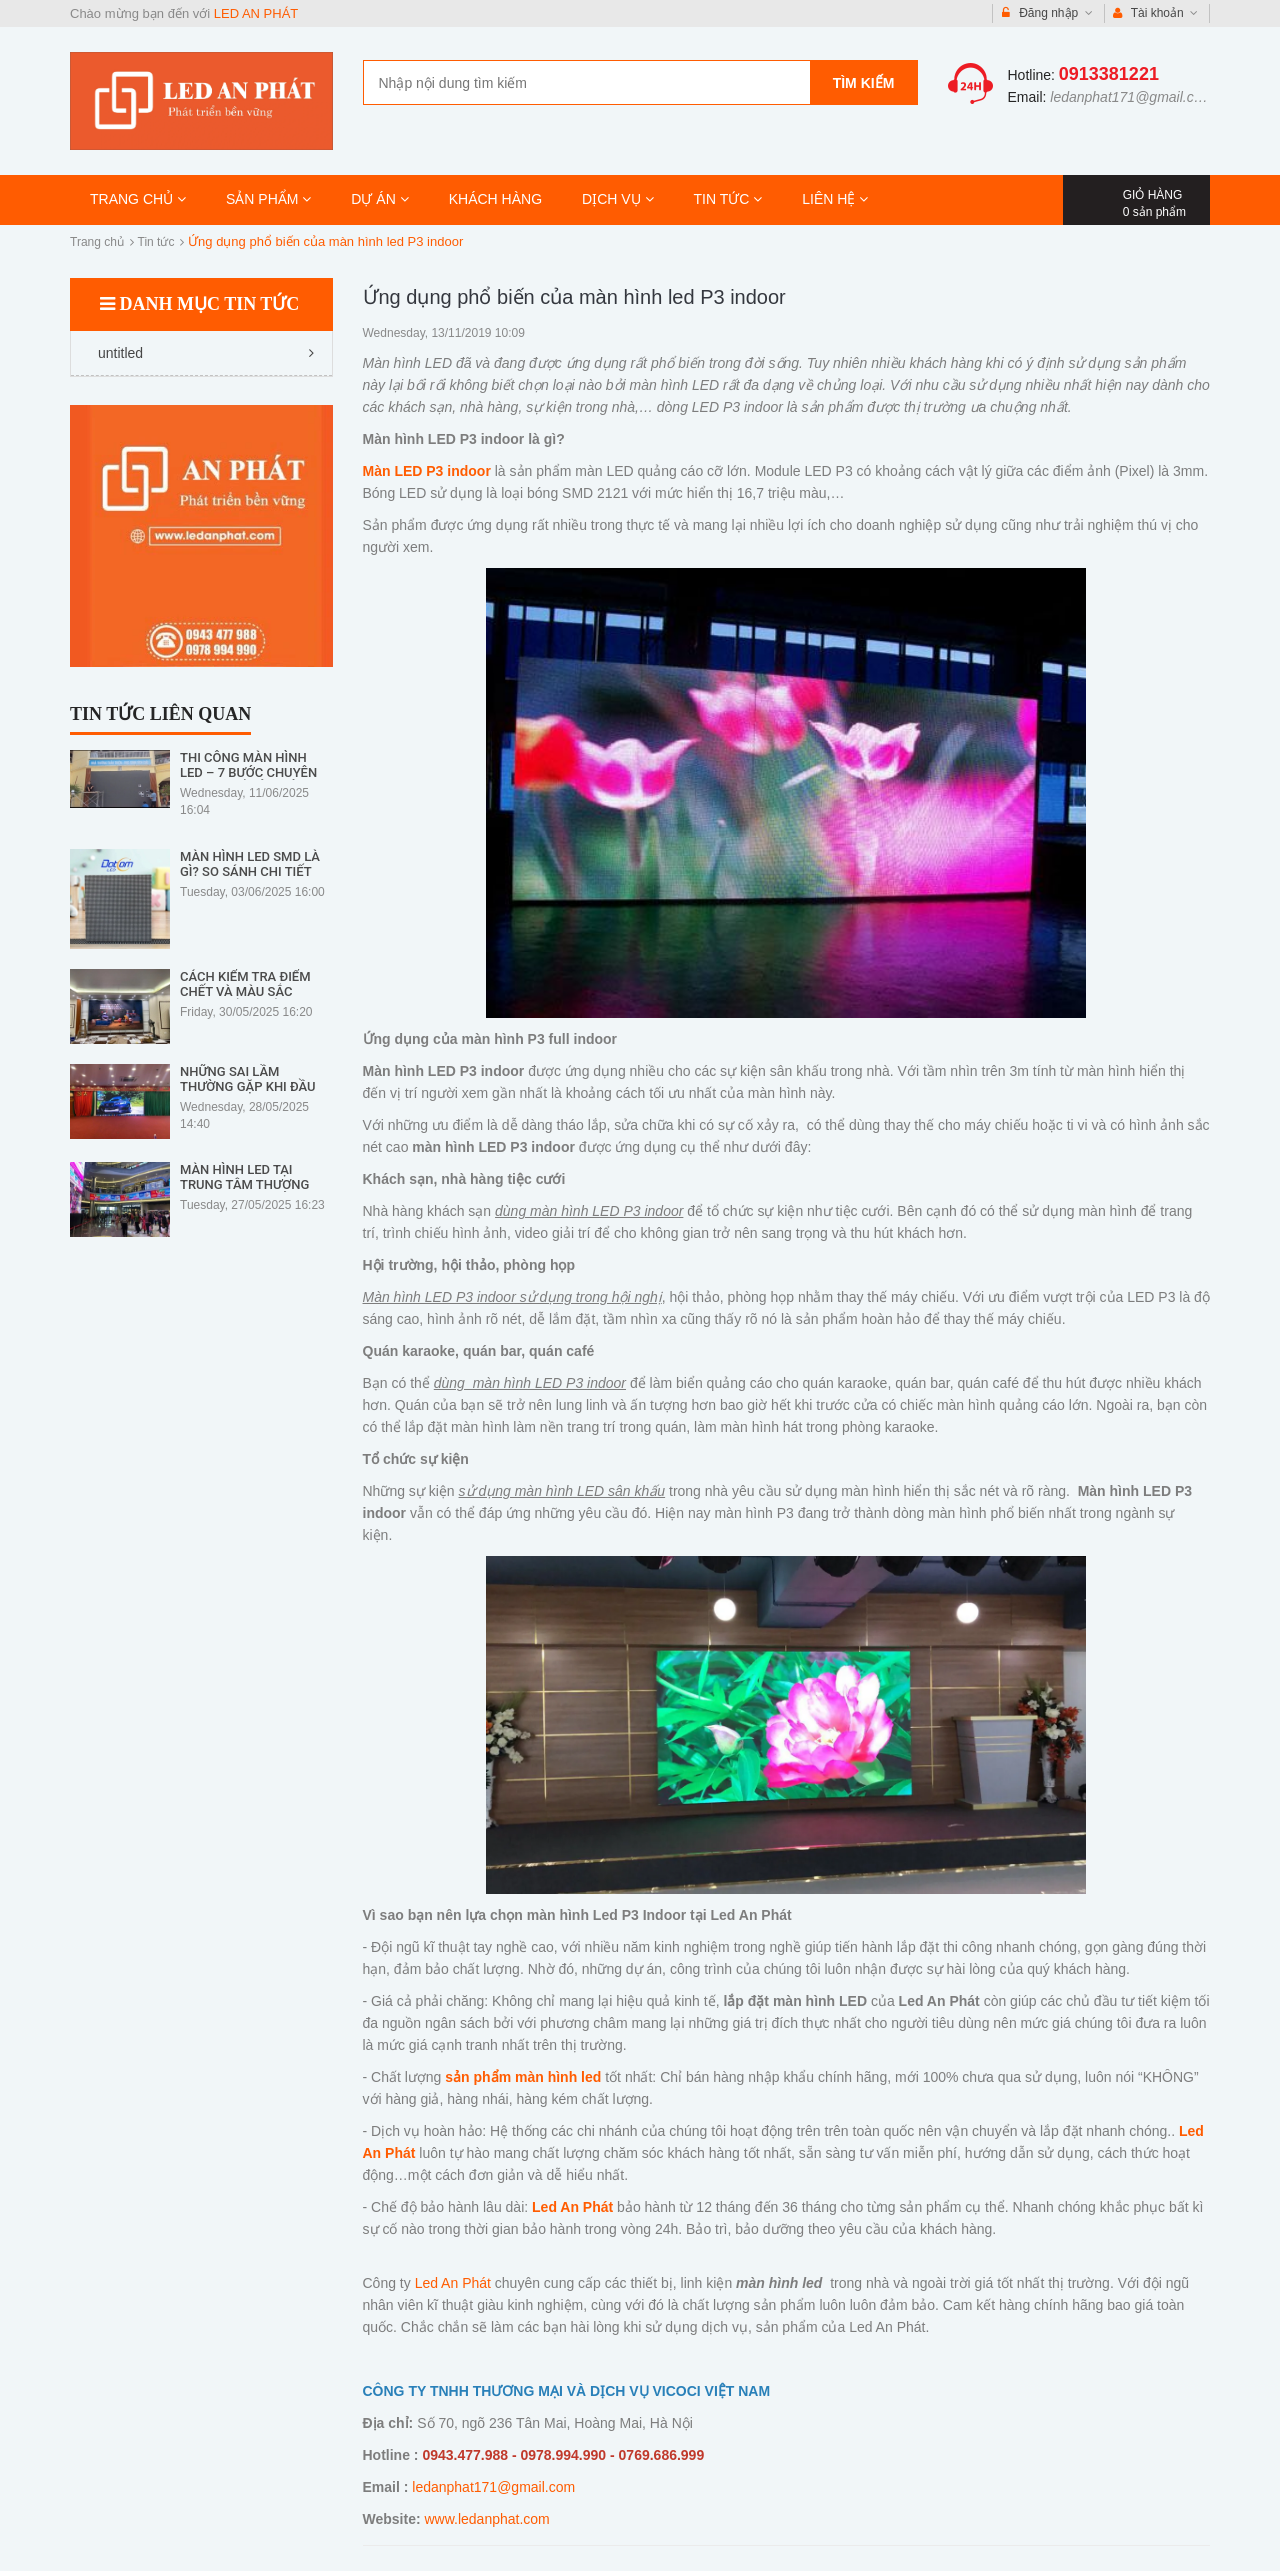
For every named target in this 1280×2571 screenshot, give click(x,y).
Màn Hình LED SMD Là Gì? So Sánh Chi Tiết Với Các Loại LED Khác (252, 871)
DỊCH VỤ (617, 199)
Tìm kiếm (864, 83)
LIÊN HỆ (835, 199)
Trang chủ (97, 242)
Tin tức (156, 242)
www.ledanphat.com (486, 2519)
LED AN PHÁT (256, 13)
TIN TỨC (728, 199)
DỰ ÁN (379, 199)
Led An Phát (453, 2283)
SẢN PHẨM (268, 199)
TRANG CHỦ (138, 199)
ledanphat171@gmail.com (1131, 97)
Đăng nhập (1047, 13)
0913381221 (1109, 74)
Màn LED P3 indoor (427, 471)
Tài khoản (1156, 13)
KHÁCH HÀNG (495, 199)
